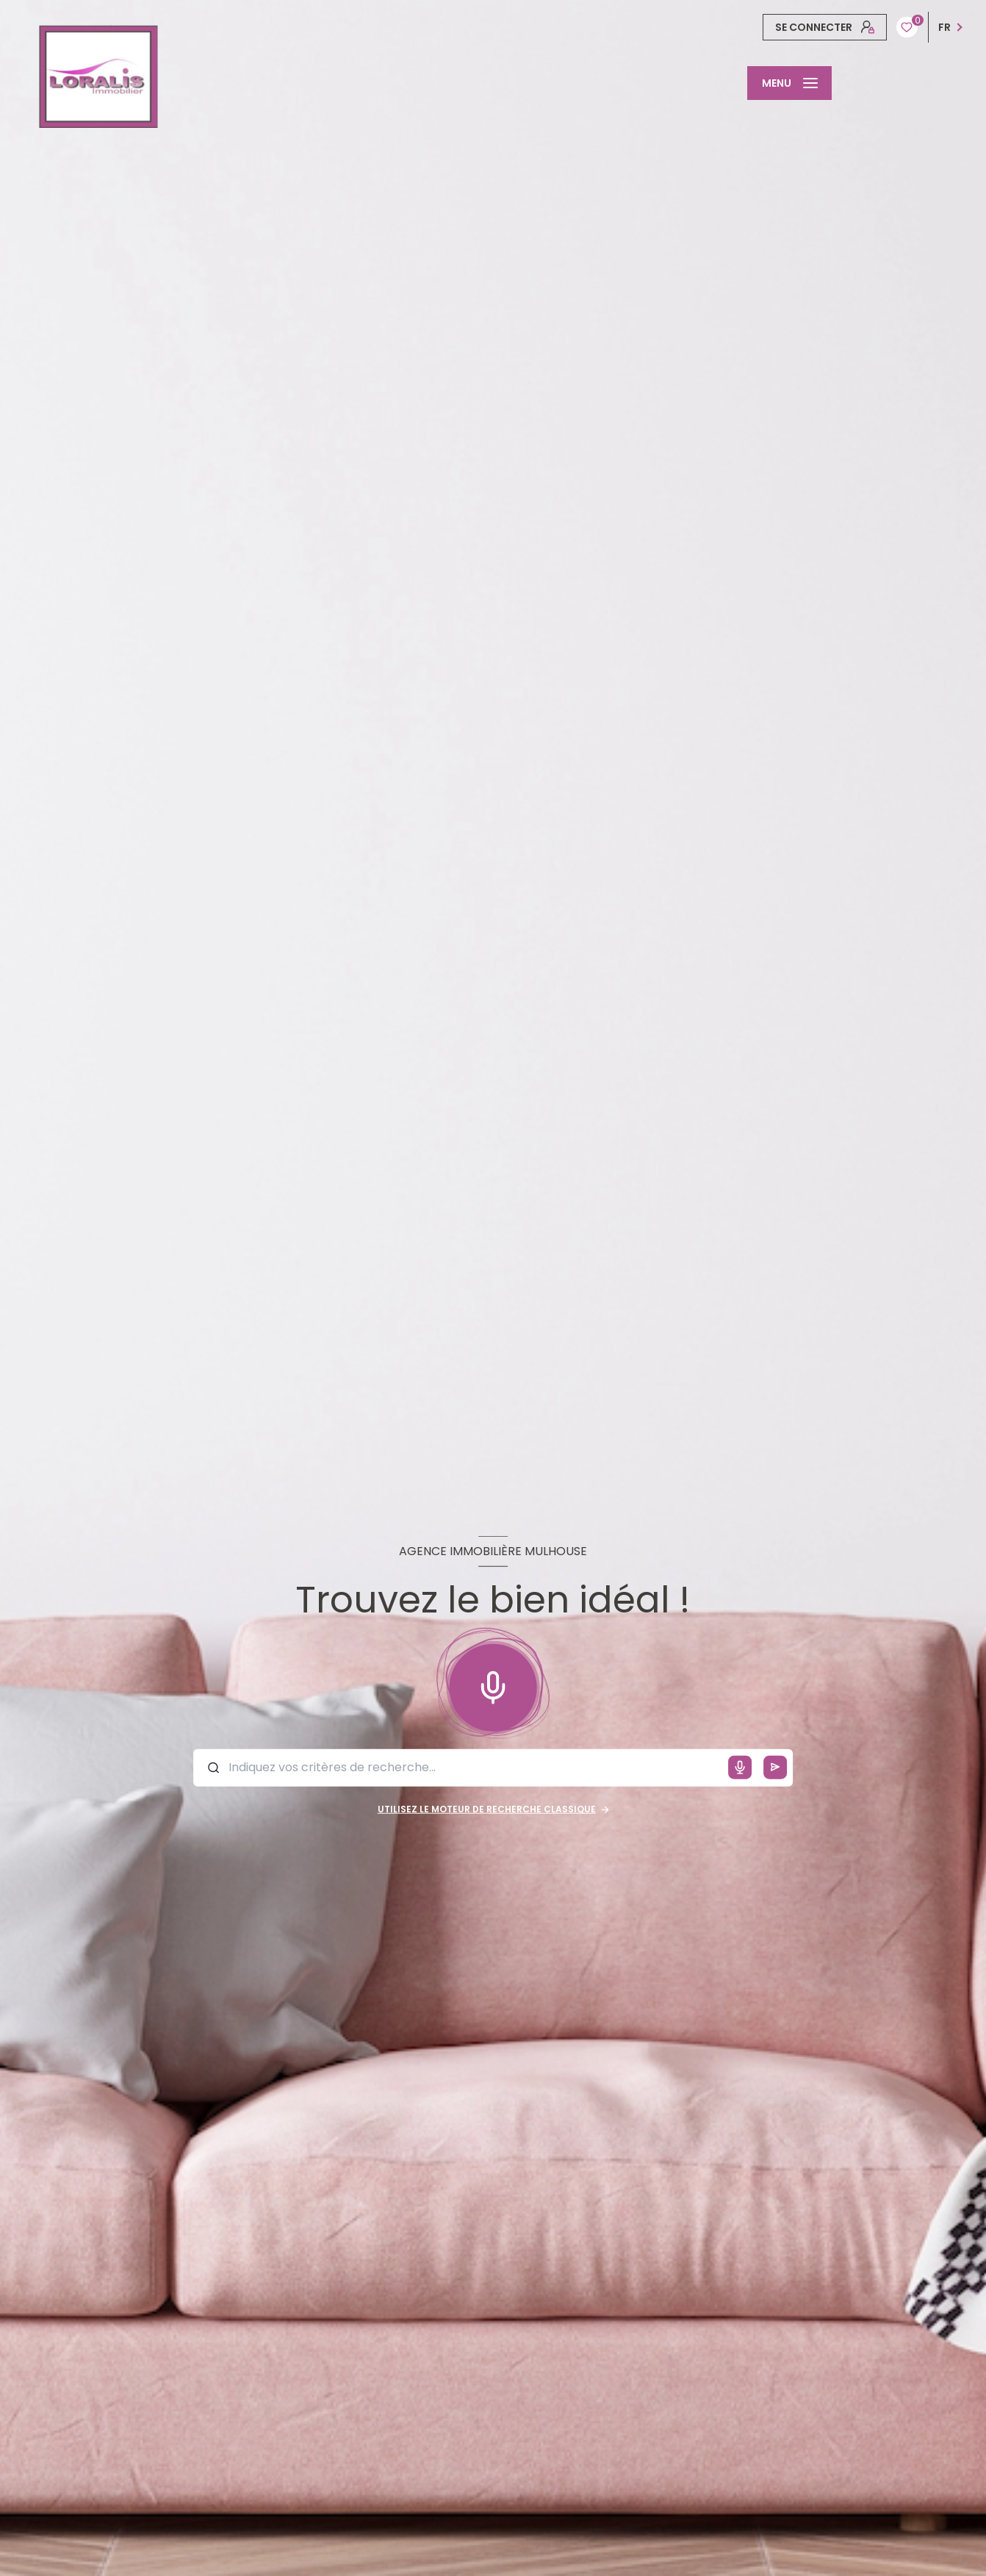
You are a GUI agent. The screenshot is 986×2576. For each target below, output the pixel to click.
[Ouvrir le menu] (789, 83)
